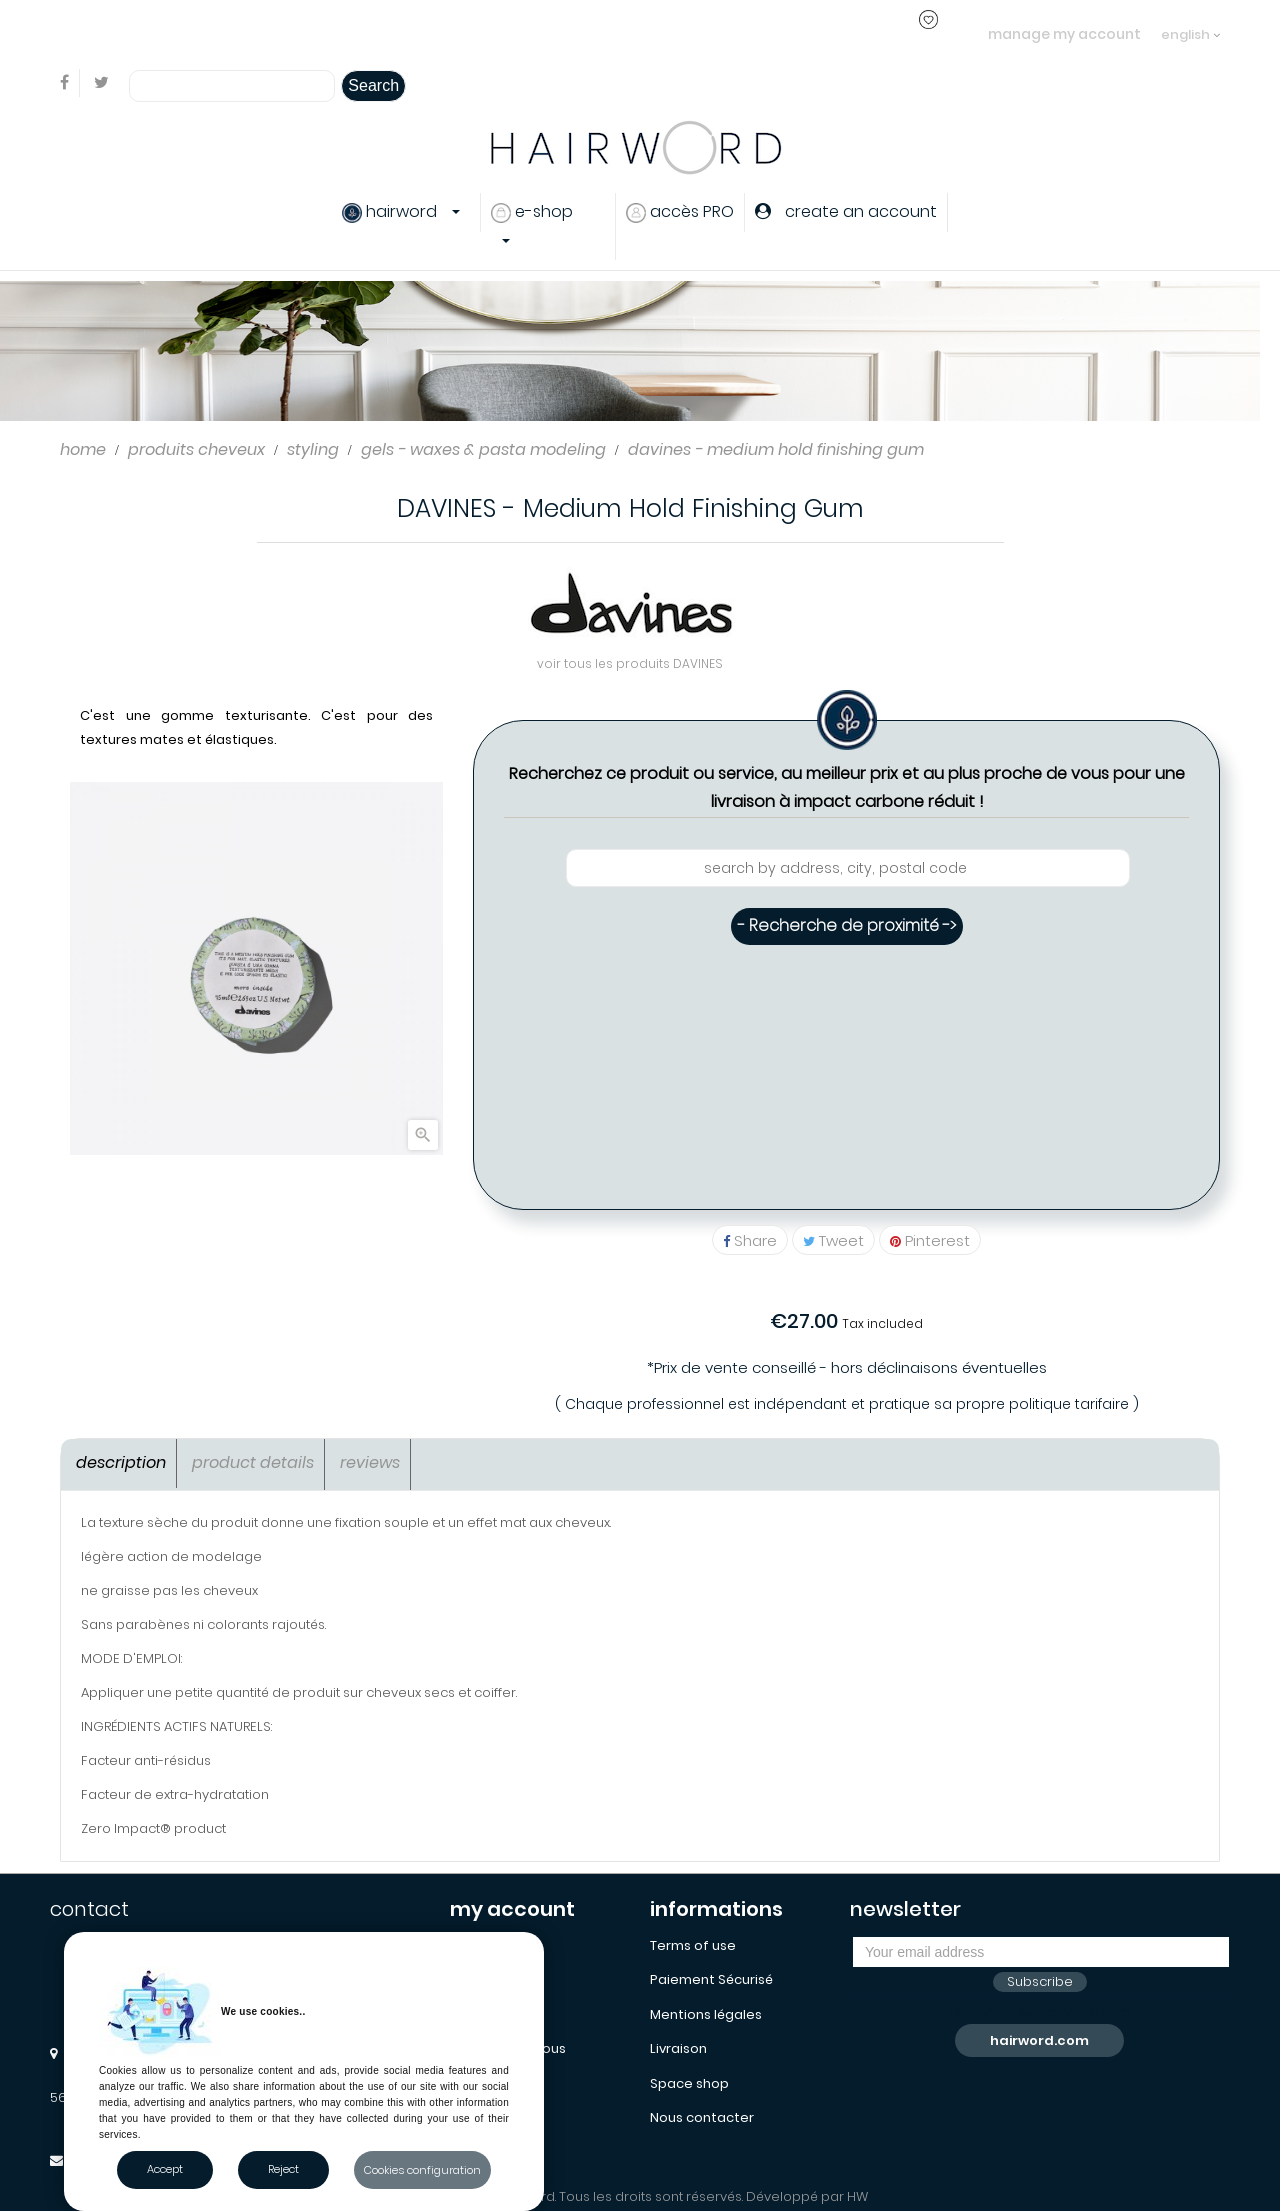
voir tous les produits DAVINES (630, 663)
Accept (165, 2169)
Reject (283, 2169)
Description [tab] (121, 1462)
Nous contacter (702, 2117)
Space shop (689, 2083)
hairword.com (1039, 2040)
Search (373, 85)
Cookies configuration (422, 2170)
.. (420, 33)
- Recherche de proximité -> (847, 925)
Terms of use (693, 1945)
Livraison (678, 2048)
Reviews (370, 1462)
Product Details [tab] (253, 1462)
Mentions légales (706, 2014)
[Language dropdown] (1190, 25)
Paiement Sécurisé (711, 1979)
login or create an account (328, 33)
